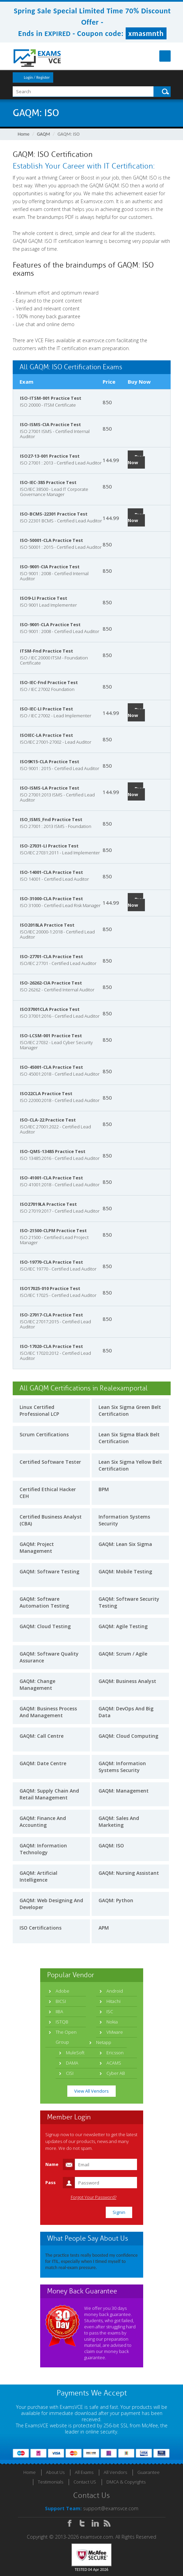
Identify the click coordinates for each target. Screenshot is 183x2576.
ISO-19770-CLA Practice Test (51, 1262)
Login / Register (37, 77)
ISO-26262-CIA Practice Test (51, 983)
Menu (165, 56)
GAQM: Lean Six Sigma (125, 1544)
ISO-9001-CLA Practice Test (50, 624)
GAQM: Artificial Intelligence (38, 1876)
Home (24, 134)
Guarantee (148, 2472)
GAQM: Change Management (37, 1684)
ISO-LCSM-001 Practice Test (51, 1035)
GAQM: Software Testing (49, 1571)
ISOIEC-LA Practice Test (46, 735)
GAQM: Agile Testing (123, 1626)
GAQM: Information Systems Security (122, 1766)
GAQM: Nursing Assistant (129, 1873)
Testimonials (50, 2482)
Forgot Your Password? (93, 2197)
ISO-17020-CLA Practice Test (51, 1346)
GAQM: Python (116, 1900)
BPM (104, 1489)
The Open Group (66, 2037)
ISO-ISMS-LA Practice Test (49, 788)
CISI (69, 2073)
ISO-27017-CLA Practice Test (51, 1315)
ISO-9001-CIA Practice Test (50, 567)
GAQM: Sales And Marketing (119, 1821)
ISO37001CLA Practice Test (50, 1009)
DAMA (72, 2063)
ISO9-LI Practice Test (43, 598)
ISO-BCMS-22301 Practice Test (54, 514)
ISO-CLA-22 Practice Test (48, 1120)
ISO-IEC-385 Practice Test (48, 482)
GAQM (43, 134)
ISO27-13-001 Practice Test (50, 456)
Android (114, 1991)
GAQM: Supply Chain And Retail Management (49, 1794)
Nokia (112, 2022)
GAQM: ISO (111, 1845)
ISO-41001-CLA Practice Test (51, 1178)
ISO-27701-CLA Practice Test (51, 956)
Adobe (62, 1991)
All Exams (84, 2472)
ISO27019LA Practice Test (48, 1204)
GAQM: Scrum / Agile (123, 1653)
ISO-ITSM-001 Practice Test (50, 398)
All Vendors (115, 2472)
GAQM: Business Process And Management (48, 1712)
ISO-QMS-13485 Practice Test (52, 1151)
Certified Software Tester (50, 1462)
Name (51, 2164)
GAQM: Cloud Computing (128, 1736)
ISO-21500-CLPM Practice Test (53, 1230)
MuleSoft (75, 2052)
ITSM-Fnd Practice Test (46, 651)
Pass (50, 2182)
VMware (114, 2032)
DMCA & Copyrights (126, 2482)
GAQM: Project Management (37, 1547)
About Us (55, 2472)
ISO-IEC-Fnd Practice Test (49, 682)
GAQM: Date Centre (43, 1763)
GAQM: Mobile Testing (125, 1571)
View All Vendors (91, 2091)
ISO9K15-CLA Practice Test (49, 761)
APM (104, 1927)
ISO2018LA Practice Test (47, 925)
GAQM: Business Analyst (127, 1681)
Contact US (84, 2482)
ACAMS (113, 2063)
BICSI (61, 2001)
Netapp (103, 2042)
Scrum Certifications (44, 1434)
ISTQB (62, 2022)
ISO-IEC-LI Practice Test (46, 709)
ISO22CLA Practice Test (46, 1093)
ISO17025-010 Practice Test (50, 1288)
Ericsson (115, 2052)
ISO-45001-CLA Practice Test (51, 1067)
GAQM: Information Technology (43, 1849)
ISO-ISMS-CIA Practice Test (50, 424)
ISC (109, 2011)
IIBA (59, 2011)
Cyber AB (115, 2073)
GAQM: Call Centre (42, 1736)
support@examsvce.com (110, 2508)
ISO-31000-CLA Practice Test (51, 898)
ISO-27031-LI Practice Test (49, 846)
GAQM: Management (124, 1790)
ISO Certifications (40, 1927)
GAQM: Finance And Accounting (43, 1821)
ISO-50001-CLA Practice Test (51, 540)
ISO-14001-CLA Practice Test (51, 872)
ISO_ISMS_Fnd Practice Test (51, 819)
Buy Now (135, 460)
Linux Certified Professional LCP (39, 1410)
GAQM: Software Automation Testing (44, 1602)
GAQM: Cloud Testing (45, 1626)
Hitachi (113, 2001)
